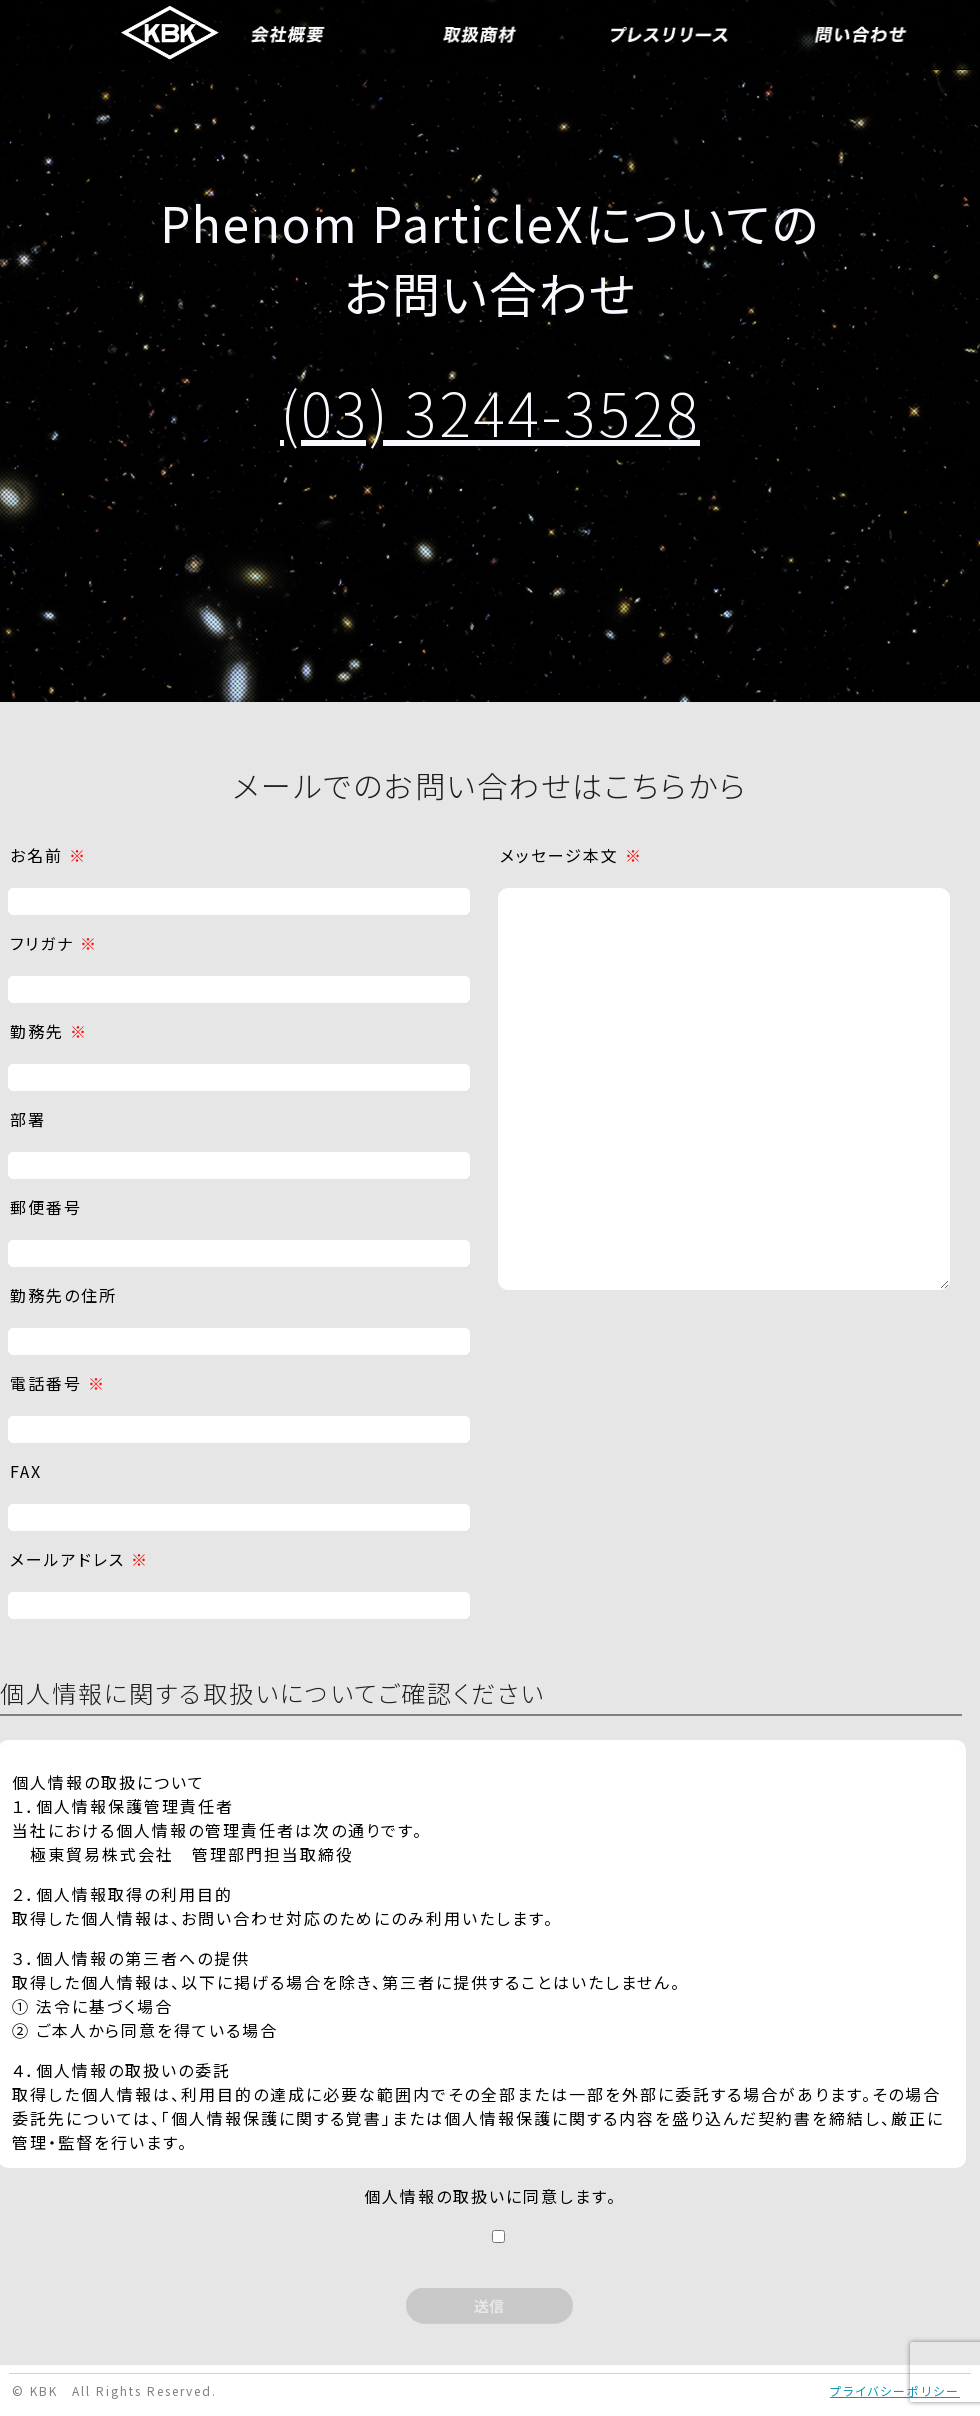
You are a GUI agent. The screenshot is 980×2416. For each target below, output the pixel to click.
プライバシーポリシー (895, 2390)
